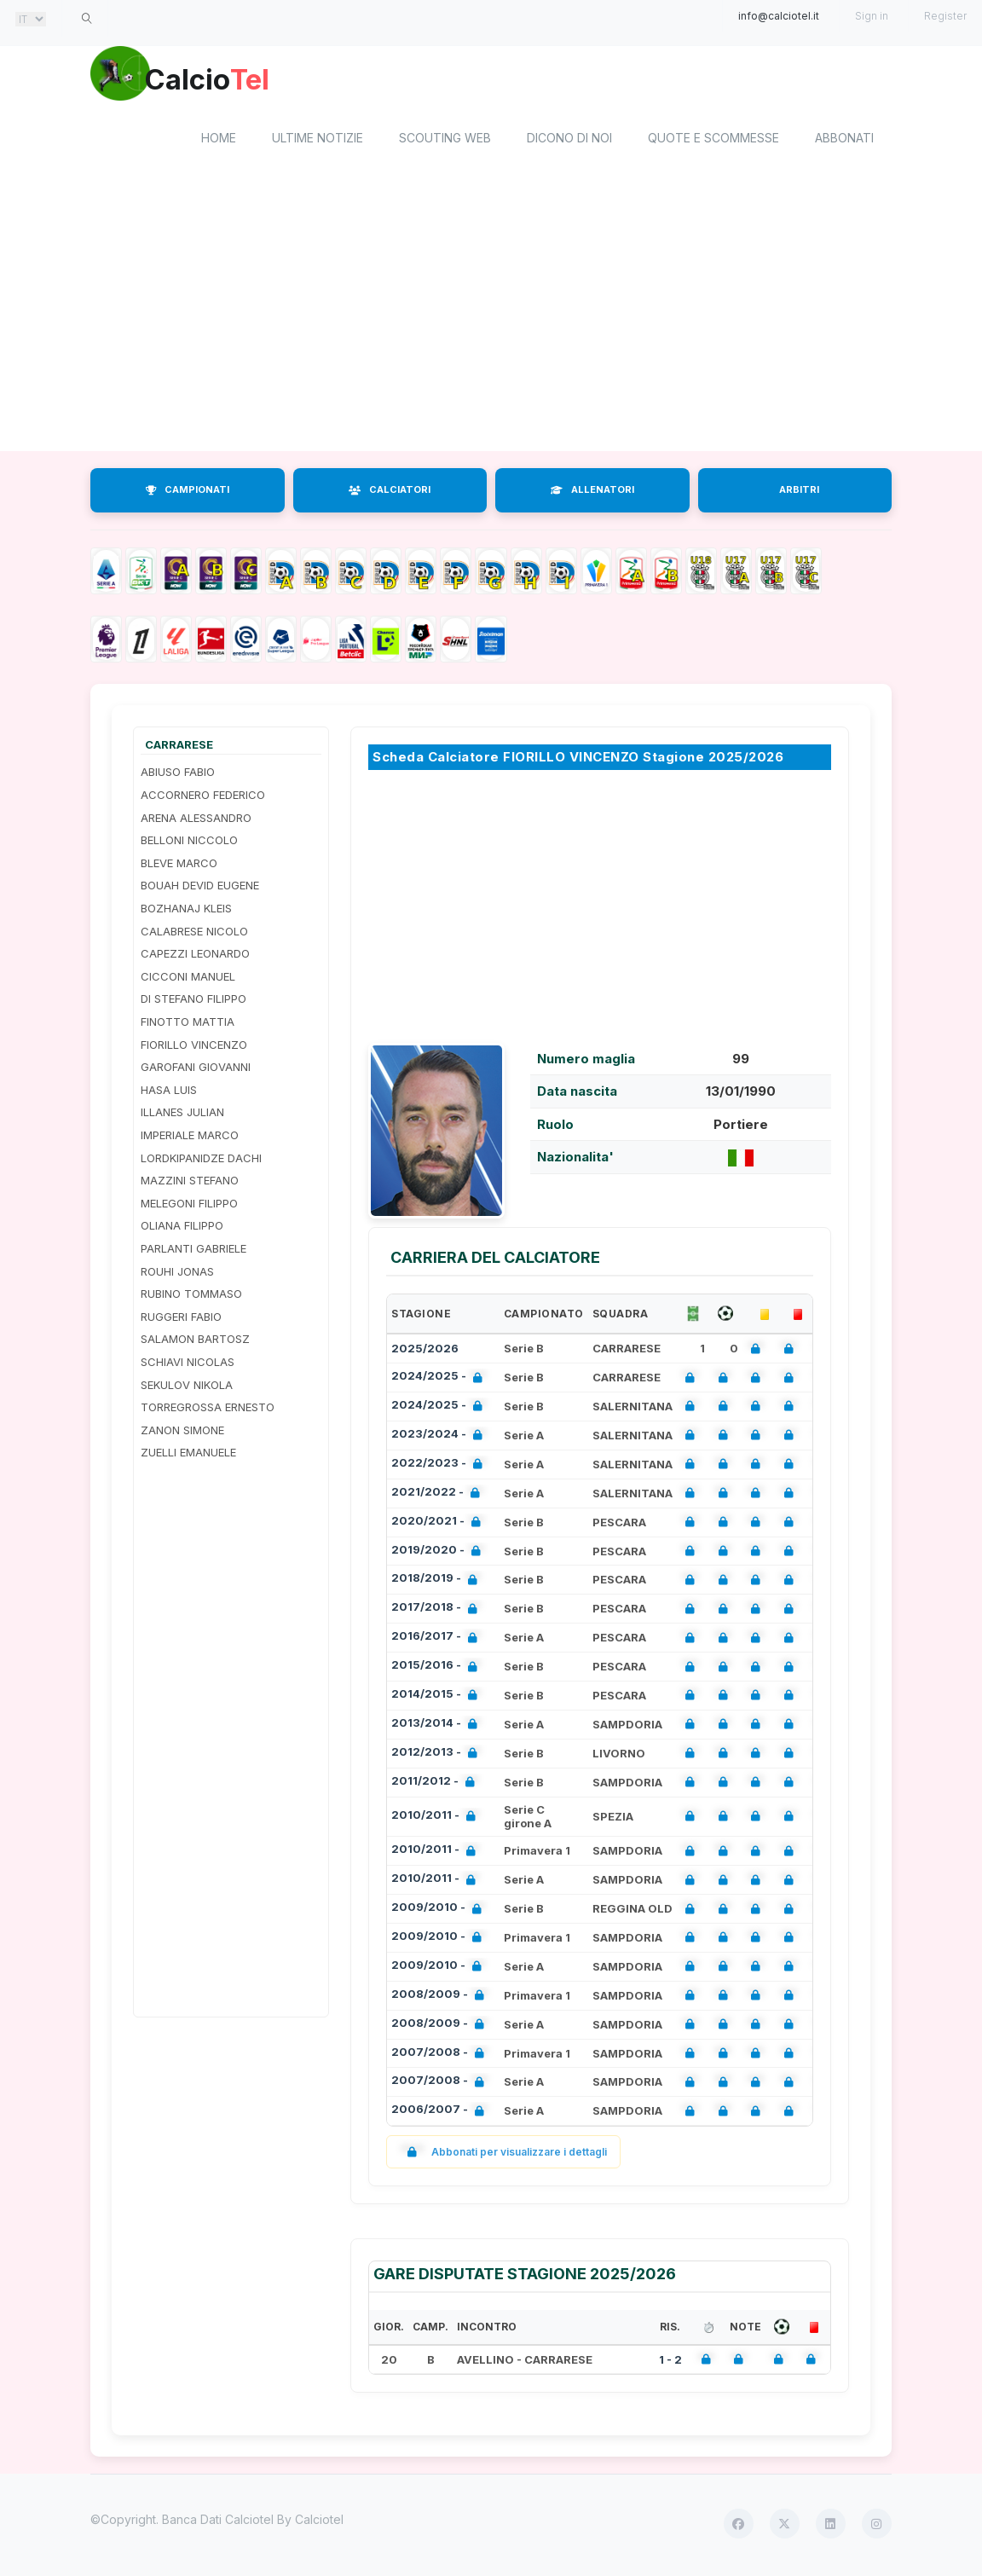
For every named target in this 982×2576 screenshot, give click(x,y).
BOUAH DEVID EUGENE (200, 888)
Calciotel (319, 2522)
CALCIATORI (389, 493)
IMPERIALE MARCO (190, 1137)
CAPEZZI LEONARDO (195, 957)
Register (945, 15)
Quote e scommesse (713, 141)
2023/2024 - (440, 1438)
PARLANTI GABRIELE (193, 1251)
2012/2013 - (437, 1756)
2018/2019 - (437, 1583)
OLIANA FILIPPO (182, 1229)
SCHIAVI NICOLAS (187, 1364)
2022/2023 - (440, 1467)
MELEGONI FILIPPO (189, 1206)
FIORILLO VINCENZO (194, 1047)
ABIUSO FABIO (178, 775)
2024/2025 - (440, 1381)
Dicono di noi (569, 141)
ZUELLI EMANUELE (188, 1455)
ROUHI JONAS (177, 1274)
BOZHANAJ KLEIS (186, 911)
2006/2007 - (441, 2114)
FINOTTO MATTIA (187, 1024)
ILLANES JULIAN (182, 1115)
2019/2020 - (439, 1554)
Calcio (234, 81)
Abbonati (844, 141)
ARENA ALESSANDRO (196, 820)
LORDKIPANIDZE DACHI (201, 1160)
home (218, 141)
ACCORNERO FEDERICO (203, 797)
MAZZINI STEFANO (190, 1183)
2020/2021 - (439, 1525)
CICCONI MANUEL (188, 979)
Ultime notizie (317, 141)
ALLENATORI (592, 493)
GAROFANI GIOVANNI (196, 1070)
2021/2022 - (439, 1496)
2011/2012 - (436, 1785)
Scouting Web (445, 141)
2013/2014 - (437, 1727)
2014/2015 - (437, 1698)
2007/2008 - (441, 2056)
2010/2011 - (436, 1819)
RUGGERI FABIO (181, 1319)
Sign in (871, 15)
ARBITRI (799, 493)
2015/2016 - (437, 1669)
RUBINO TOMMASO (191, 1297)
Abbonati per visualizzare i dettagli (503, 2155)
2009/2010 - (439, 1911)
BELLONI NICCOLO (189, 843)
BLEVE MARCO (179, 865)
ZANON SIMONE (182, 1432)
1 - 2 (670, 2362)
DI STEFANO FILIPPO (193, 1002)
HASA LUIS (169, 1092)
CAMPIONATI (187, 493)
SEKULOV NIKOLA (187, 1387)
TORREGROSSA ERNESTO (207, 1409)
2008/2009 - (441, 1998)
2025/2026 (425, 1351)
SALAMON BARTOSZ (195, 1342)
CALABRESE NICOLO (194, 934)
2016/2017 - (437, 1641)
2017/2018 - (437, 1612)
